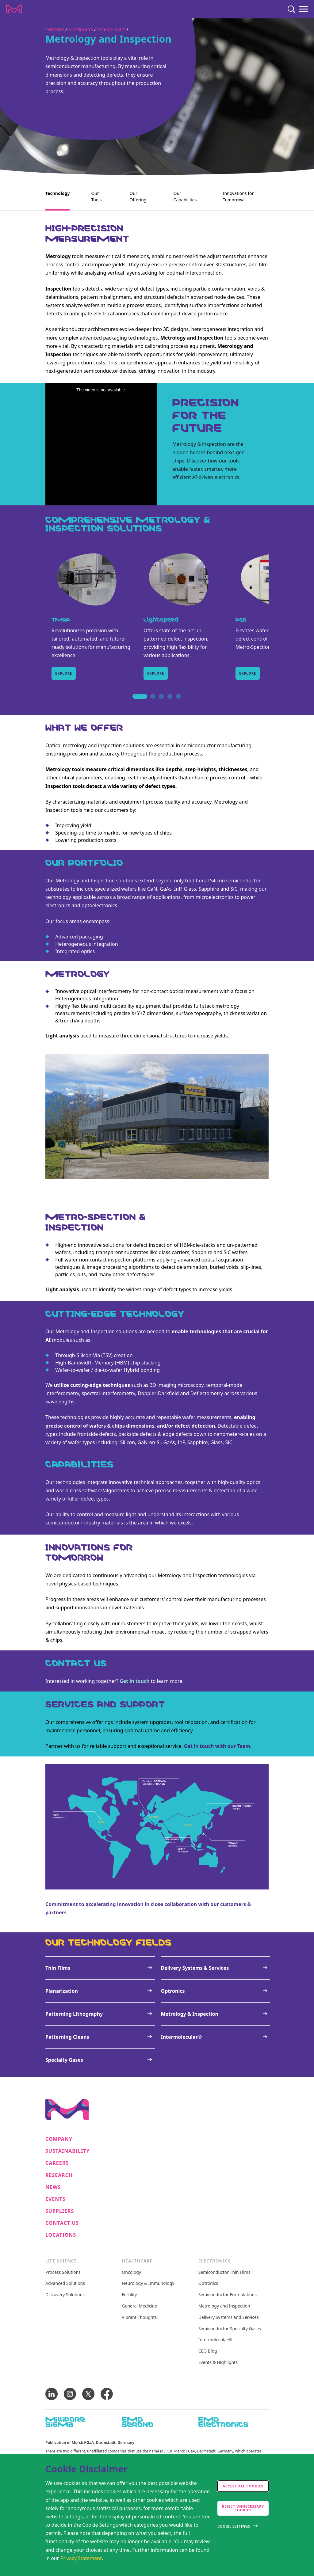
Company (58, 2139)
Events (55, 2199)
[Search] (291, 9)
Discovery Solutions (65, 2294)
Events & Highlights (218, 2362)
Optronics (208, 2283)
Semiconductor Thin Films (224, 2272)
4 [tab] (170, 703)
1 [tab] (135, 703)
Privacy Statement (81, 2558)
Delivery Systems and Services (228, 2317)
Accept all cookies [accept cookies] (243, 2486)
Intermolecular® (215, 2339)
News (53, 2187)
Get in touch (135, 1681)
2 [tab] (153, 703)
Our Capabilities (185, 196)
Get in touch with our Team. (218, 1746)
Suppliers (59, 2211)
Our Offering (137, 196)
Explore (63, 673)
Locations (60, 2235)
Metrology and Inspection (224, 2306)
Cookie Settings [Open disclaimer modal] (233, 2526)
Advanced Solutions (65, 2283)
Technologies (111, 29)
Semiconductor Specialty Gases (229, 2328)
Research (59, 2175)
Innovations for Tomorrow (238, 196)
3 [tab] (161, 703)
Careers (57, 2163)
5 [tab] (178, 703)
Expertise (54, 29)
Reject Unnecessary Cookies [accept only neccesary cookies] (243, 2508)
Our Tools (96, 196)
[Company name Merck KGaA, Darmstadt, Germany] (14, 9)
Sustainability (67, 2151)
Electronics (80, 29)
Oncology (131, 2272)
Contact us (62, 2223)
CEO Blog (207, 2351)
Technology (57, 193)
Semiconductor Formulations (227, 2294)
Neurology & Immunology (148, 2283)
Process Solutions (63, 2272)
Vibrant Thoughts (139, 2317)
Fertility (129, 2294)
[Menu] (303, 9)
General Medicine (139, 2306)
